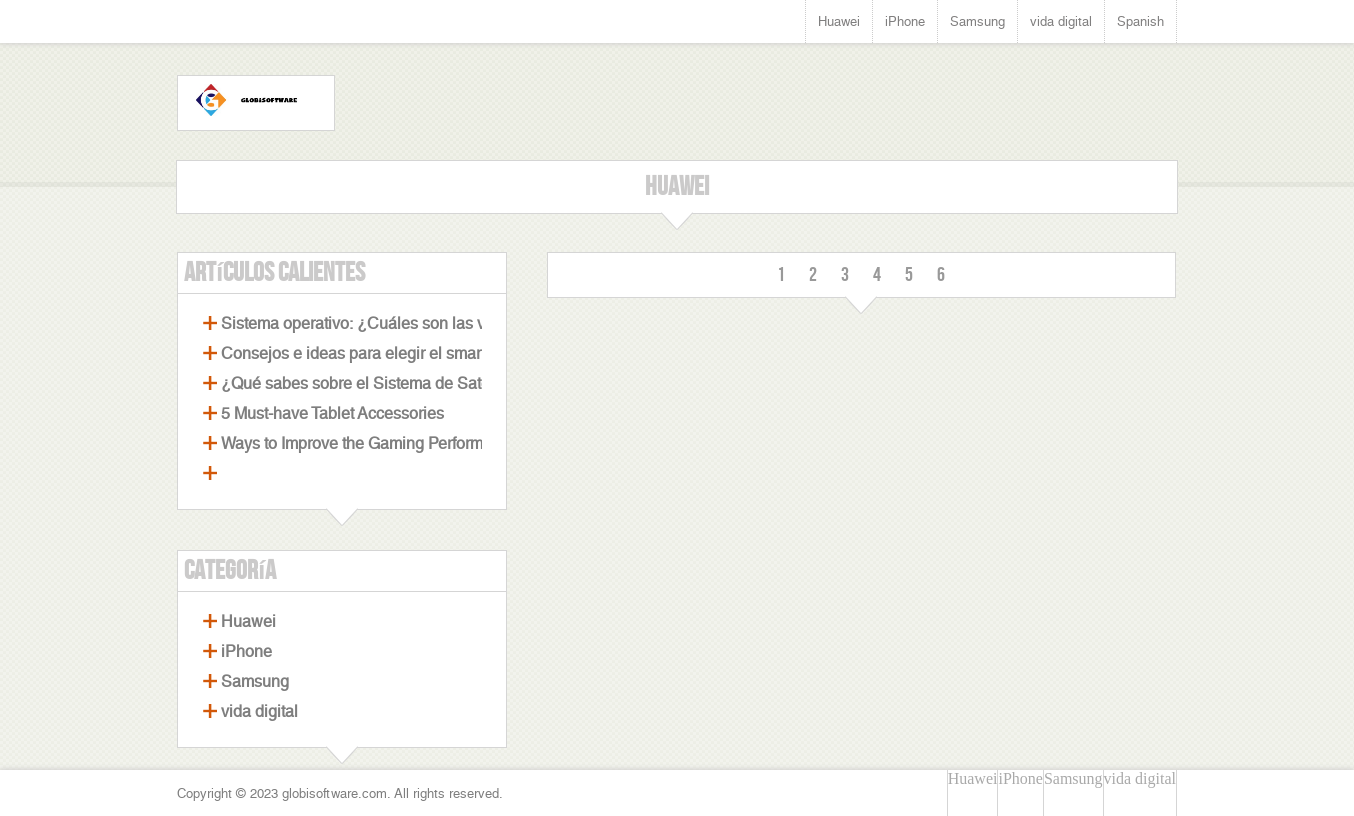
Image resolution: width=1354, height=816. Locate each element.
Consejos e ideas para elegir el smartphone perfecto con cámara (450, 353)
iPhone (905, 21)
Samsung (977, 21)
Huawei (839, 21)
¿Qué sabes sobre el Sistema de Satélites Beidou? (402, 383)
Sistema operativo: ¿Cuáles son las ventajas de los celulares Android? (471, 323)
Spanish (1140, 21)
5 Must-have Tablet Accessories (332, 413)
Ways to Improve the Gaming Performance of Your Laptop (422, 443)
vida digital (1061, 21)
